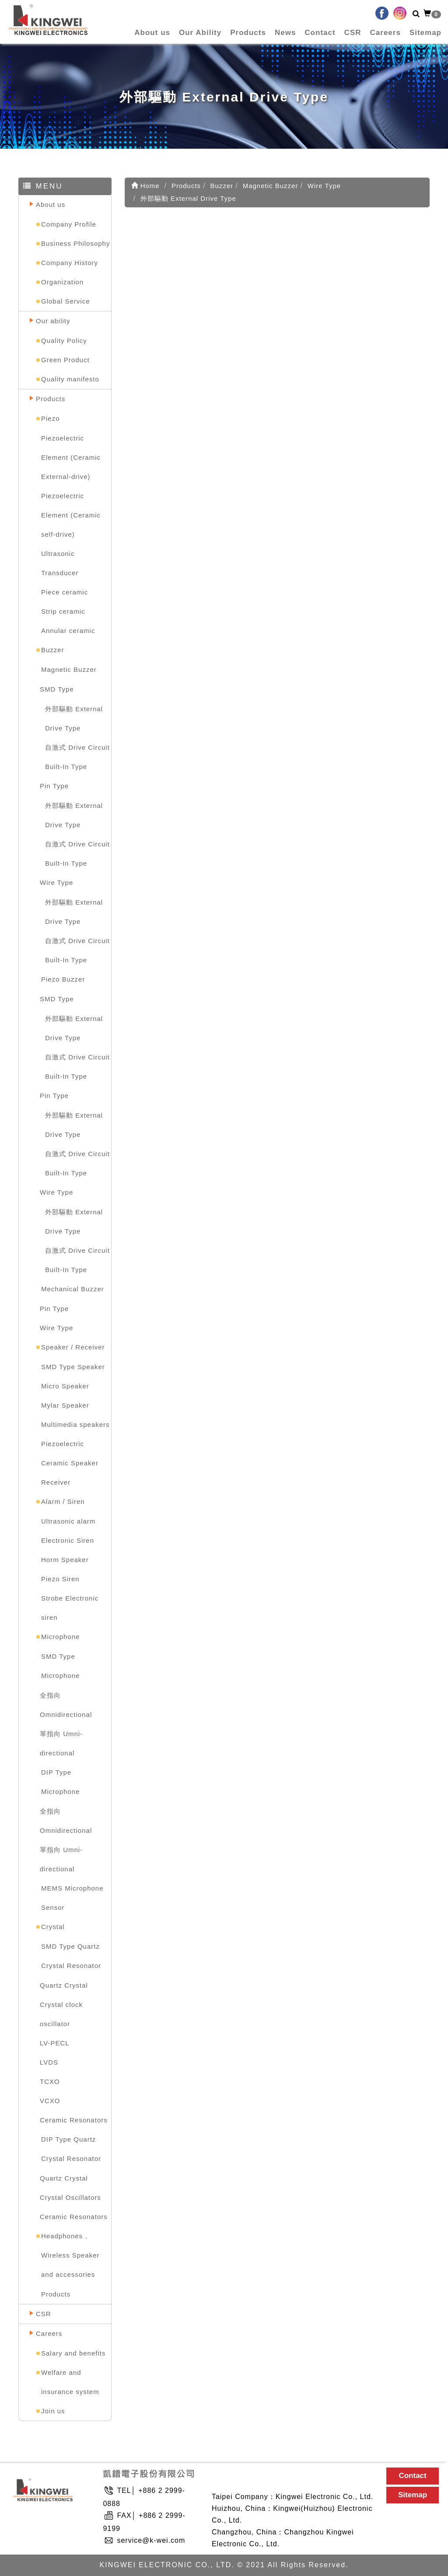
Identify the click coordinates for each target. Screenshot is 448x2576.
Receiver (55, 1482)
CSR (352, 32)
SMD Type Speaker (73, 1366)
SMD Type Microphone (60, 1666)
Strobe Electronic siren (69, 1607)
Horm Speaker (65, 1559)
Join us (53, 2411)
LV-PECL (55, 2043)
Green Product (65, 360)
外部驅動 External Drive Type (74, 718)
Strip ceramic (63, 611)
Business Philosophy (75, 243)
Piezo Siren (60, 1579)
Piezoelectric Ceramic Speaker (69, 1453)
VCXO (50, 2100)
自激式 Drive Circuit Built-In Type (77, 757)
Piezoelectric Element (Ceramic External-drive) (71, 457)
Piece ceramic (64, 592)
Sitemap (425, 32)
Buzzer (52, 650)
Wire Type (56, 882)
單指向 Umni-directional (61, 1743)
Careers (385, 32)
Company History (69, 262)
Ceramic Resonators (74, 2120)
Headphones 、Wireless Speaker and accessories (70, 2255)
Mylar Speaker (65, 1405)
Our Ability (200, 32)
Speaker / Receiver (73, 1347)
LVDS (49, 2062)
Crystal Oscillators (70, 2197)
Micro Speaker (65, 1386)
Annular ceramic (68, 630)
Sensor (53, 1907)
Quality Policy (64, 340)
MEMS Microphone (72, 1888)
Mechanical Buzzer (72, 1289)
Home (145, 185)
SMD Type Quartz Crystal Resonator (71, 1956)
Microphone (60, 1636)
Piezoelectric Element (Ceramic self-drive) (71, 515)
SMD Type (57, 689)
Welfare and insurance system (70, 2382)
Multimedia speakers (75, 1424)
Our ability (53, 321)
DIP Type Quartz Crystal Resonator (71, 2149)
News (285, 32)
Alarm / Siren (63, 1501)
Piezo (50, 418)
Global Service (65, 301)
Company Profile (68, 224)
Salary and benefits (73, 2353)
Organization (62, 282)
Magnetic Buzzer (69, 669)
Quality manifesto (70, 379)
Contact (319, 32)
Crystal (53, 1926)
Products (248, 32)
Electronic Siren (67, 1540)
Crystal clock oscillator (61, 2014)
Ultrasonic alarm (68, 1521)
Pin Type (54, 786)
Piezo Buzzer (63, 979)
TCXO (50, 2081)
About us (152, 32)
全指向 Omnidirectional (66, 1705)
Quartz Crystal (64, 1985)
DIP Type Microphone (60, 1782)
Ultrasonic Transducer (59, 563)
